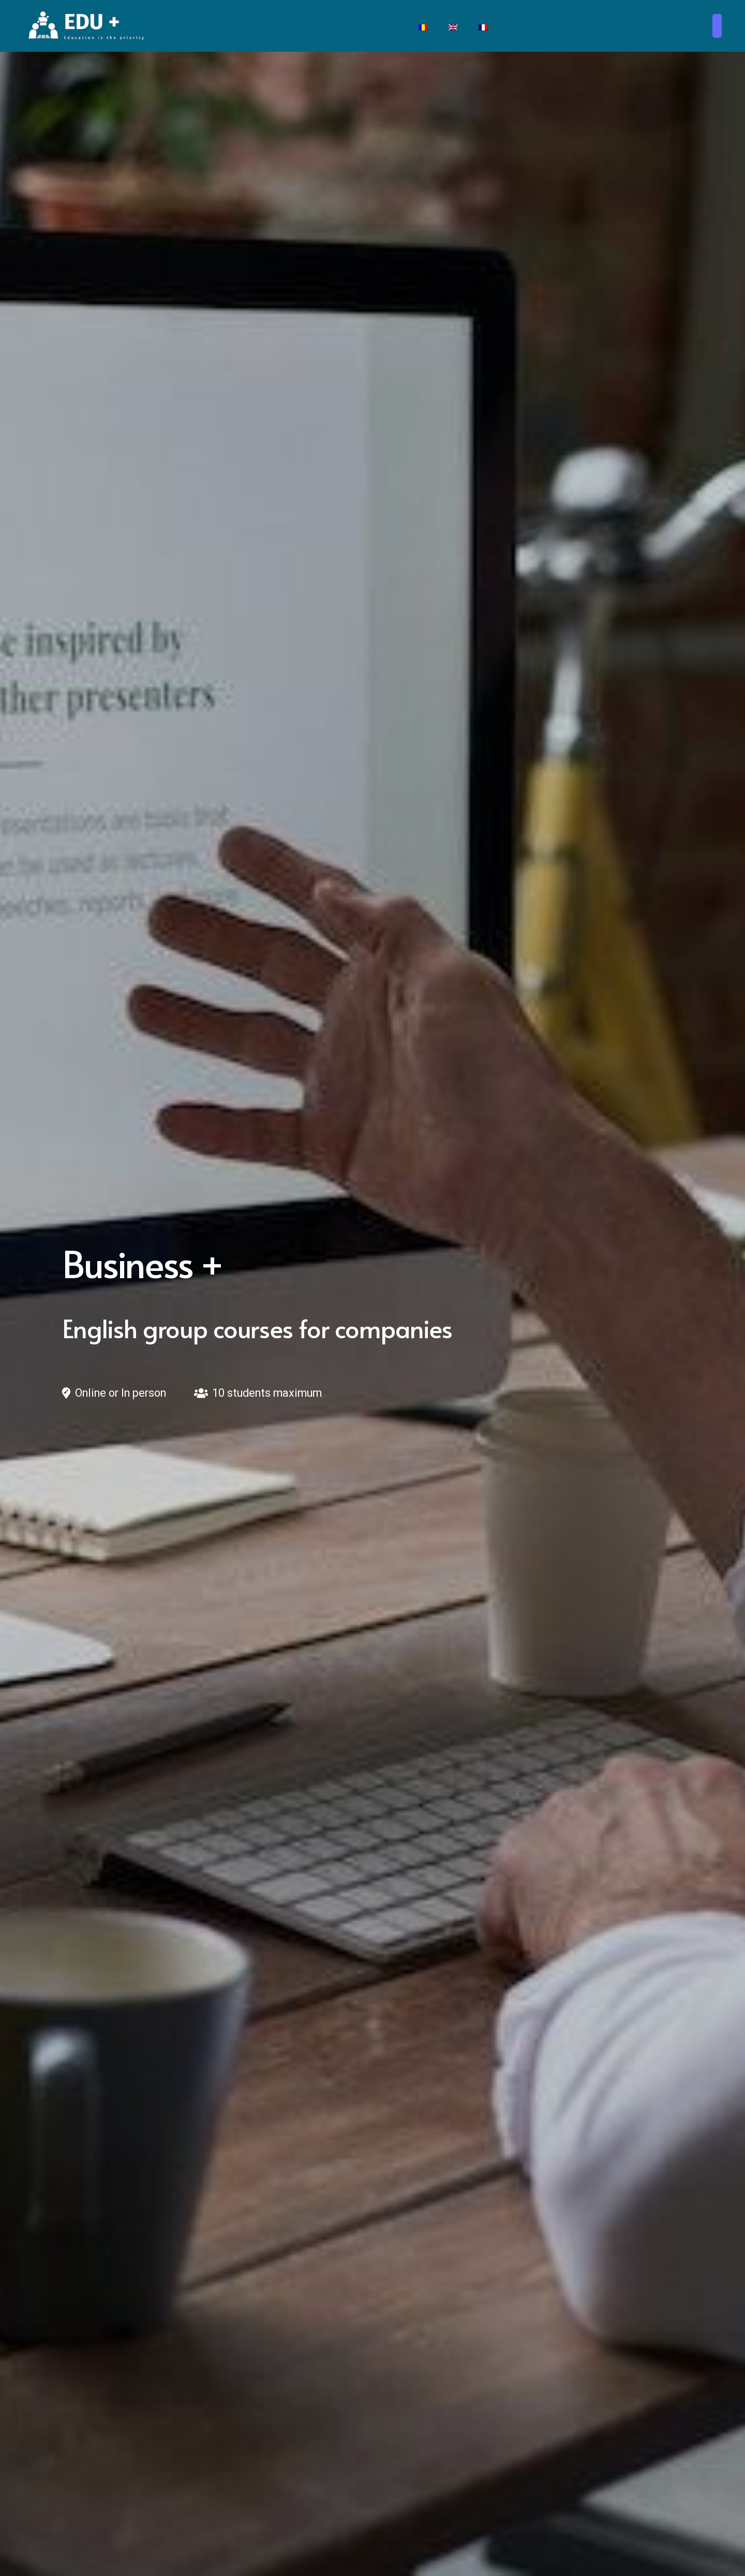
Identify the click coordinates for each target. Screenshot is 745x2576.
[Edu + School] (85, 25)
